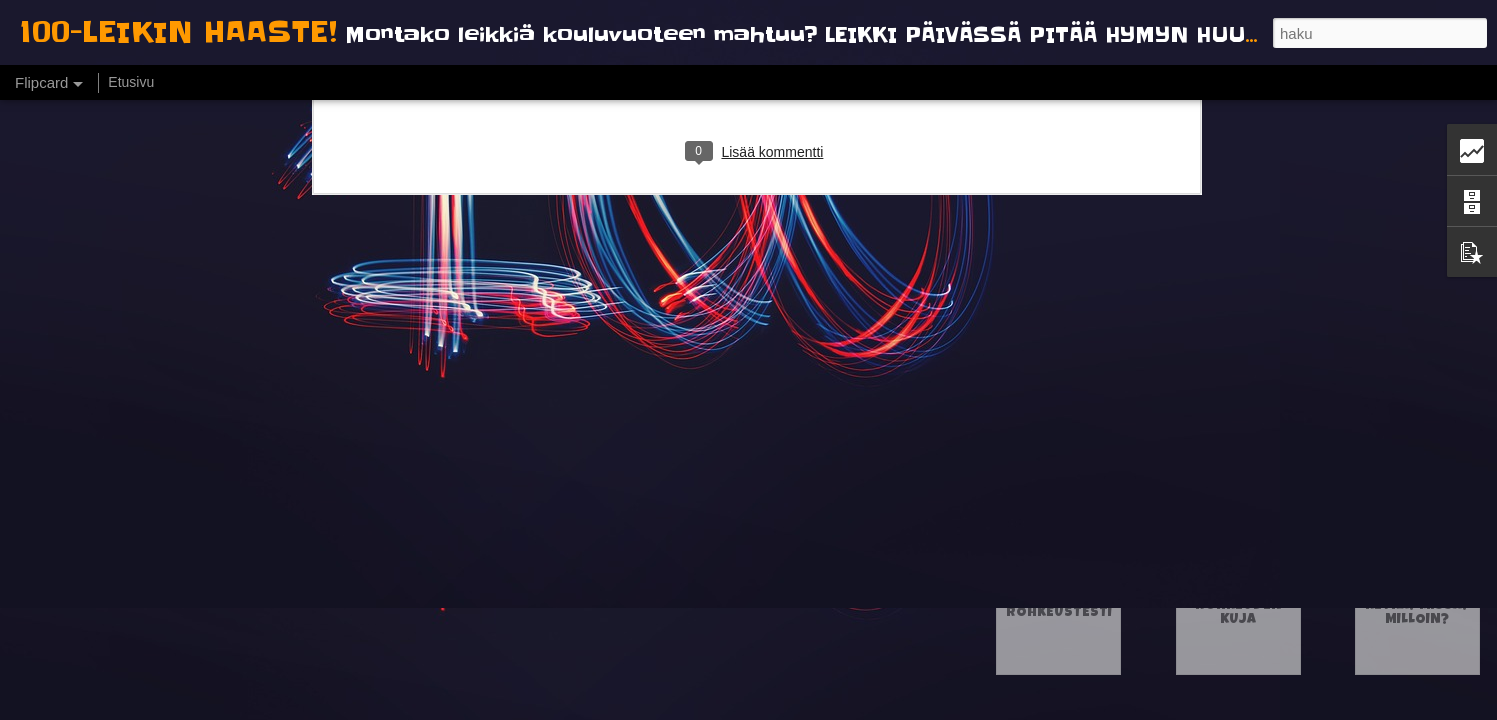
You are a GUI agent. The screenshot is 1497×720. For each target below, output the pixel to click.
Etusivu (131, 82)
